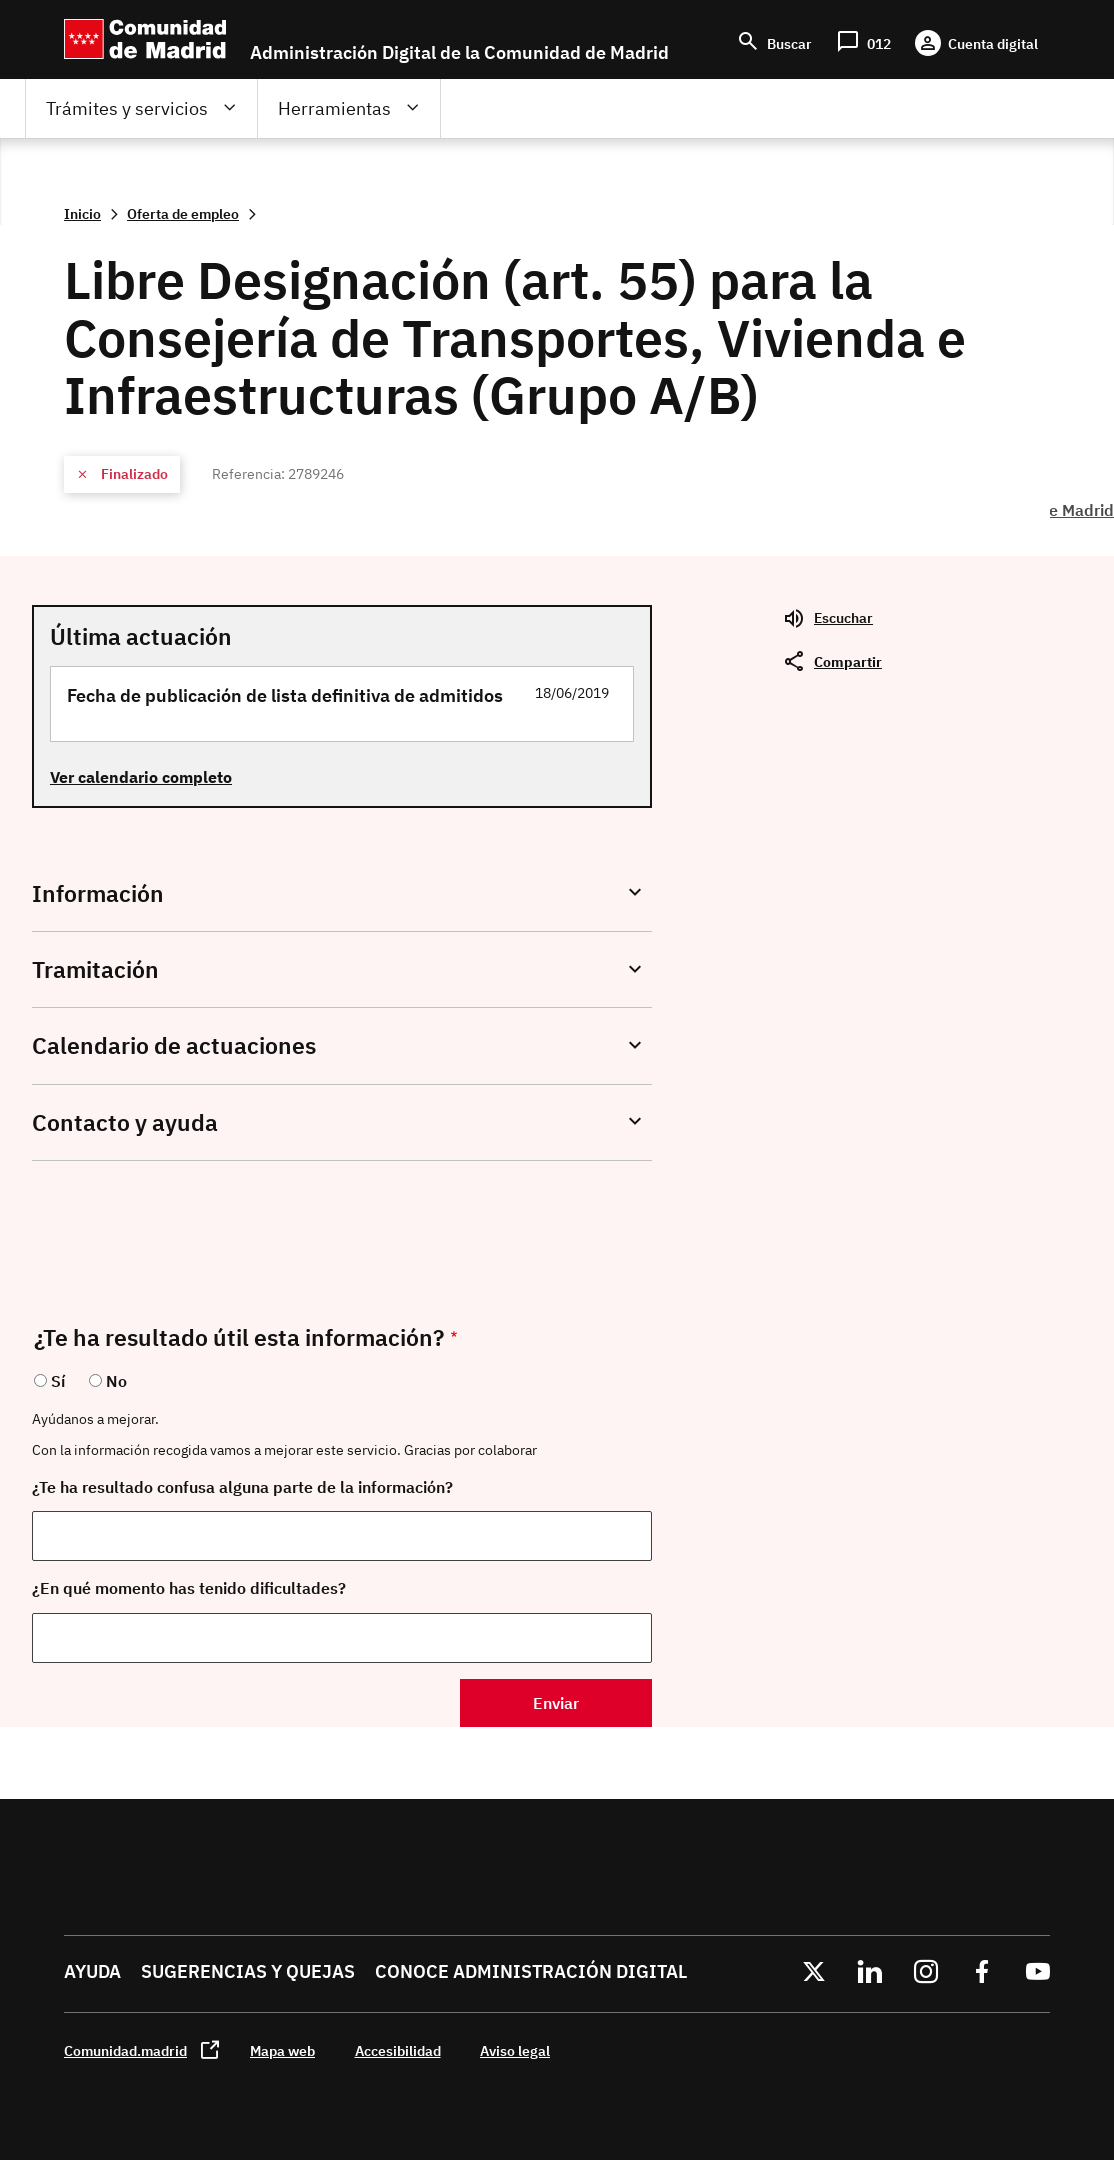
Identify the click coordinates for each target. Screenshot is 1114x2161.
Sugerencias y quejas (248, 1971)
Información (98, 893)
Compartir (848, 661)
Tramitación (95, 969)
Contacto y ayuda (125, 1122)
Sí (58, 1381)
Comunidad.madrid (125, 2050)
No (116, 1381)
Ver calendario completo (141, 777)
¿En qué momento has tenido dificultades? (189, 1588)
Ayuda (92, 1971)
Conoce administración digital (531, 1971)
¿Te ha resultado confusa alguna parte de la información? (242, 1487)
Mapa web (282, 2050)
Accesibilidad (398, 2050)
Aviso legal (515, 2050)
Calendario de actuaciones (174, 1045)
